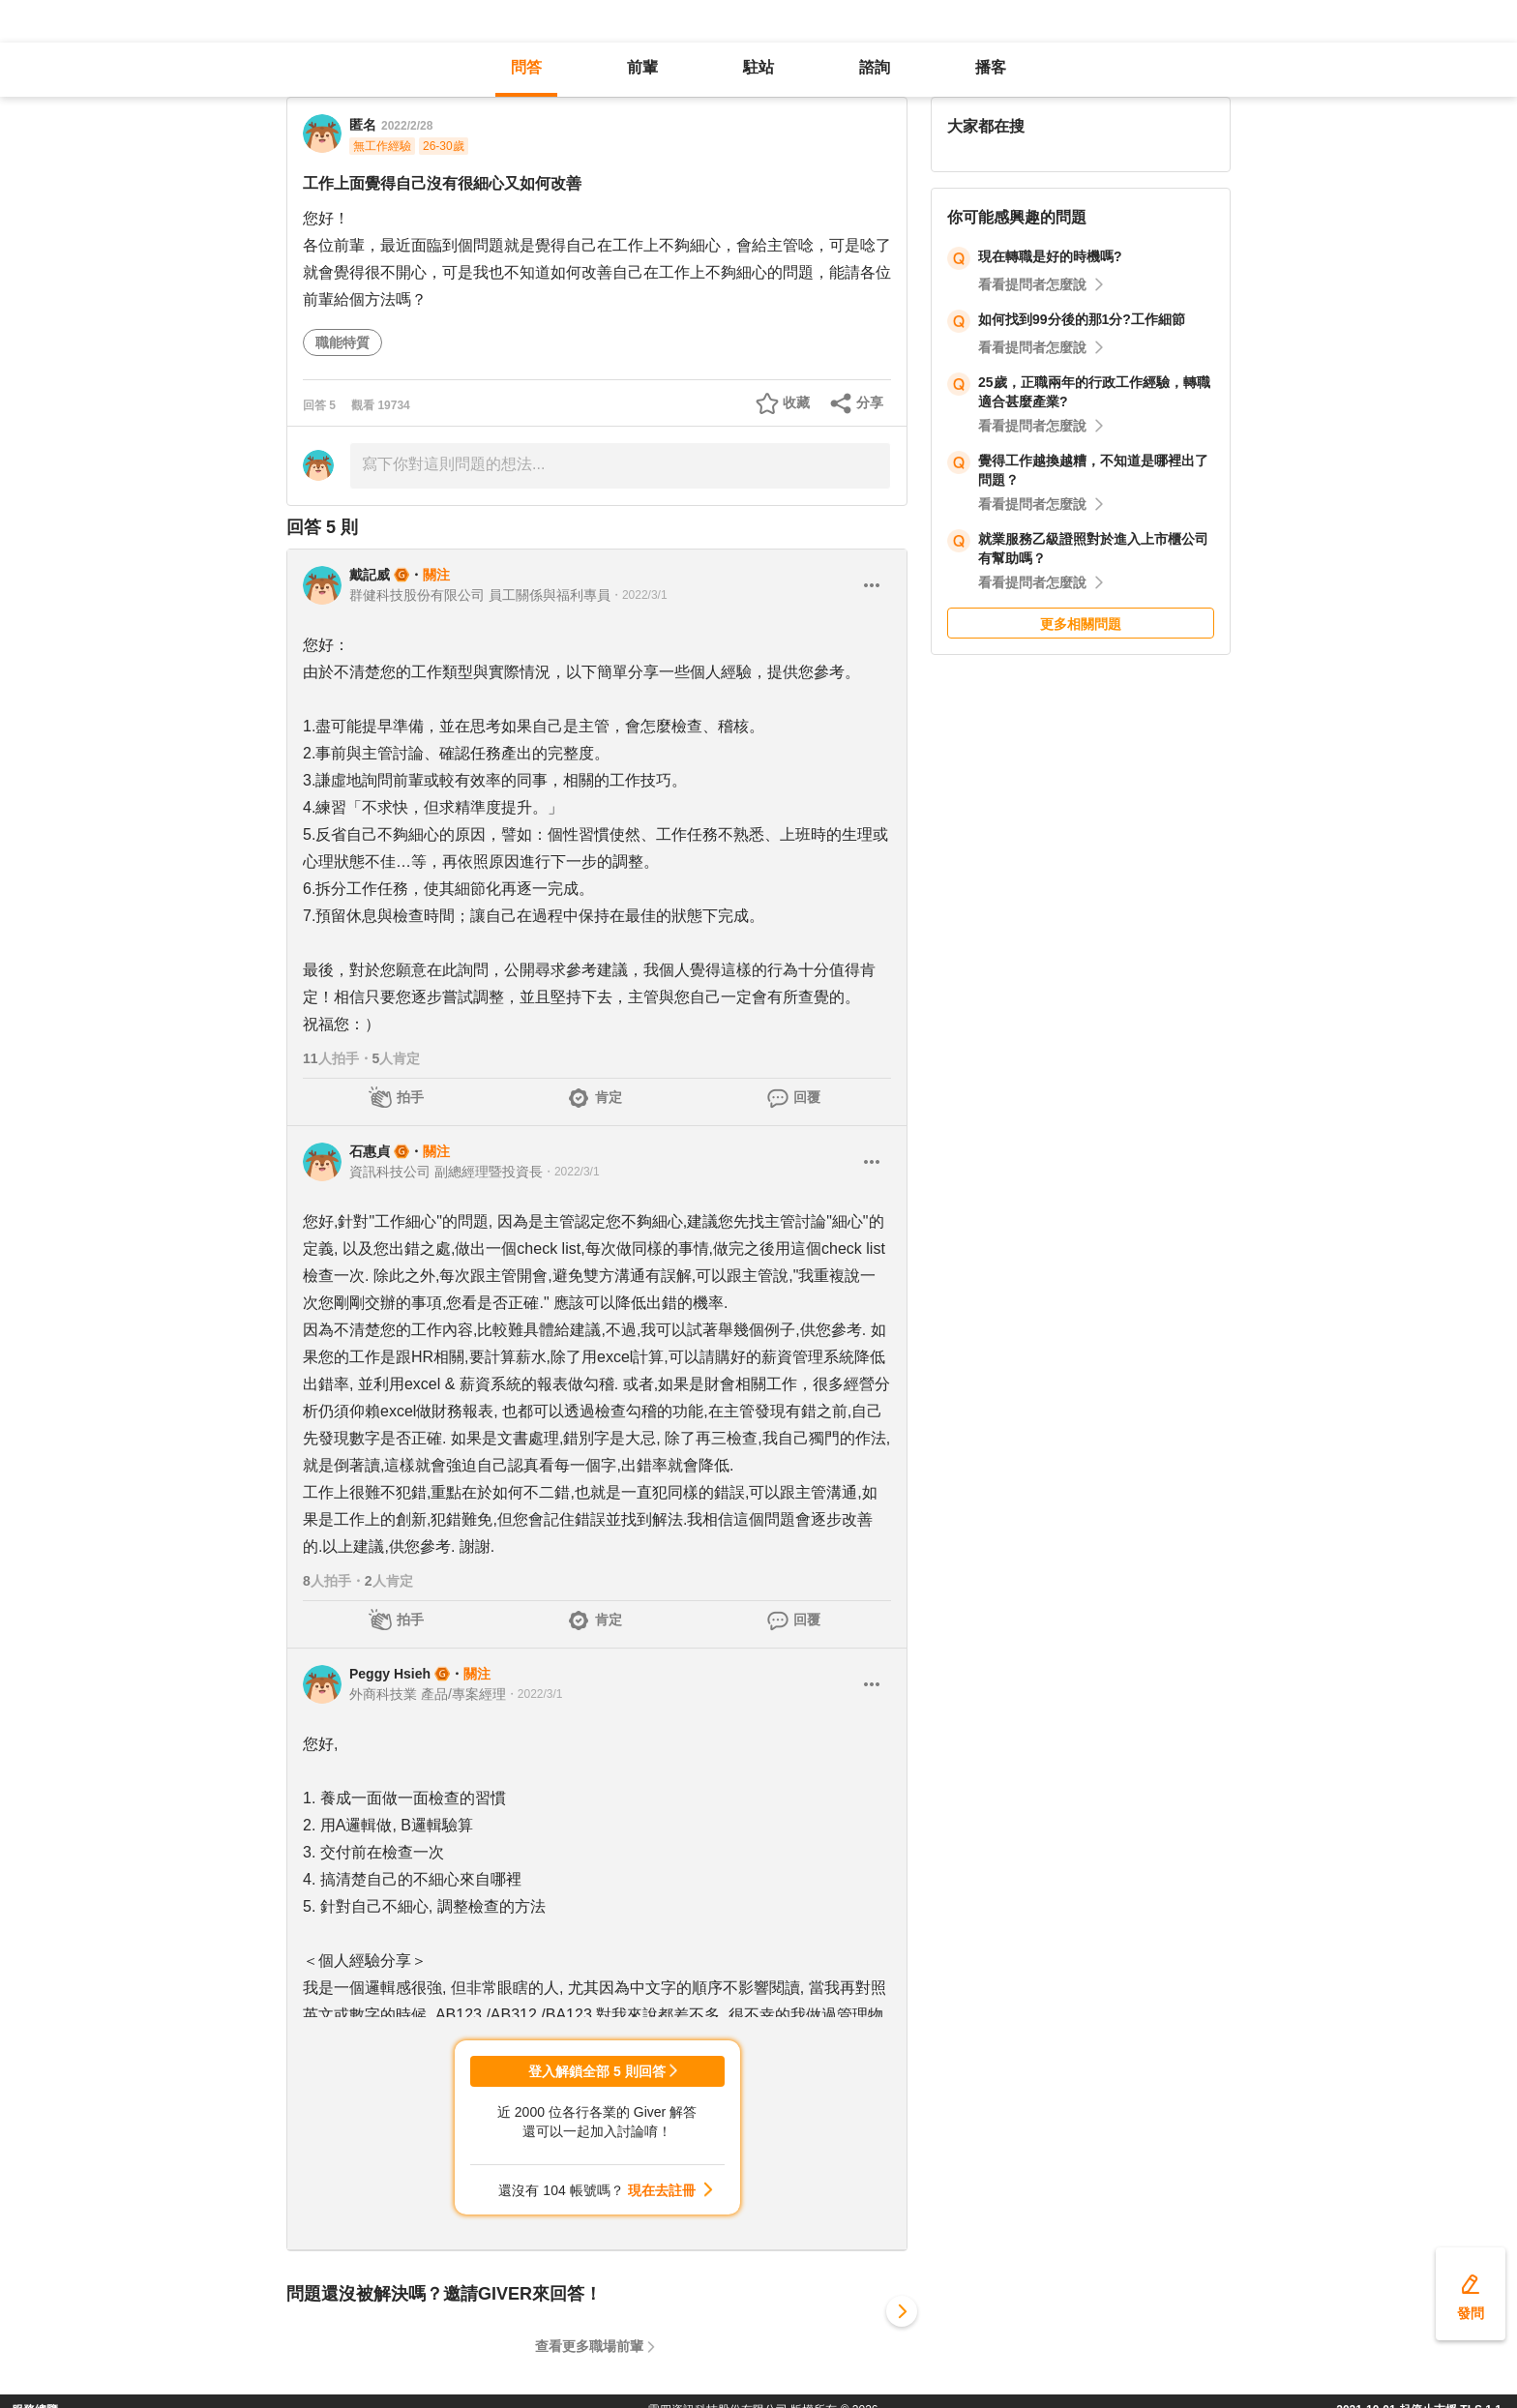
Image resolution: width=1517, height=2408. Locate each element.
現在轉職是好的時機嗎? (1050, 256)
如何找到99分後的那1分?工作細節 (1081, 319)
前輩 (642, 67)
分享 (869, 402)
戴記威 (369, 574)
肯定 (608, 1097)
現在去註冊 (662, 2190)
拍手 (410, 1097)
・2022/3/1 (639, 595)
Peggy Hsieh (390, 1673)
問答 (526, 67)
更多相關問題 (1080, 624)
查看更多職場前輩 (589, 2346)
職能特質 (342, 342)
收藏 (796, 402)
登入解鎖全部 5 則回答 (597, 2071)
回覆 (806, 1097)
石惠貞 (369, 1151)
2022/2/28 (406, 126)
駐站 (758, 67)
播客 (990, 67)
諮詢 (874, 67)
